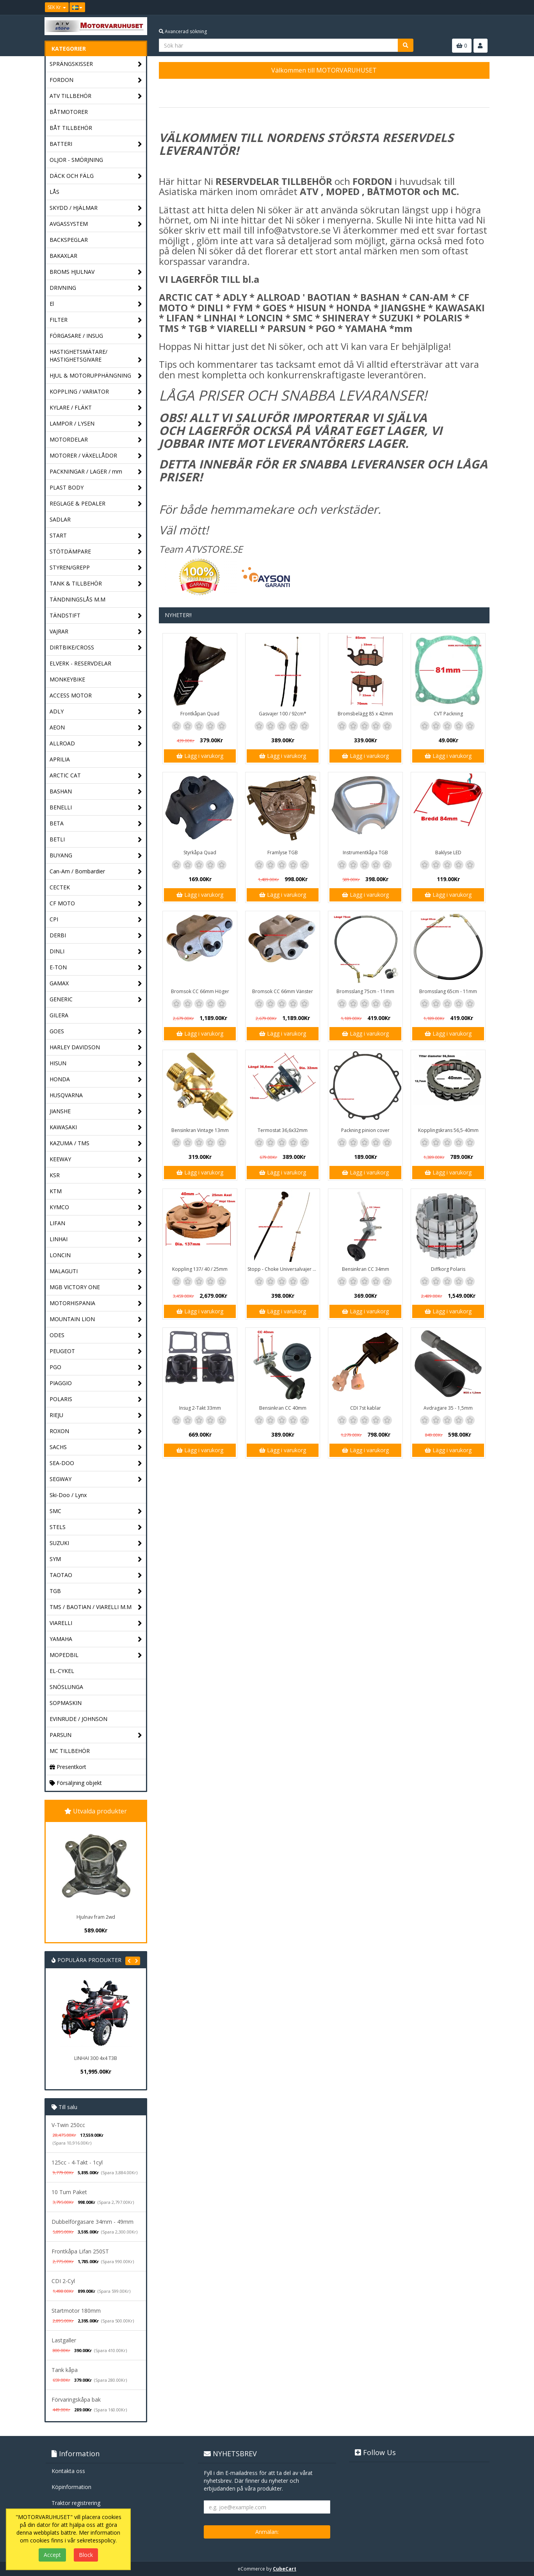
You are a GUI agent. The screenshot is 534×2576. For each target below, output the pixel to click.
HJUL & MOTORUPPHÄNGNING (96, 376)
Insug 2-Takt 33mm (200, 1408)
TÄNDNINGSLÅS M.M (77, 599)
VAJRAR (96, 632)
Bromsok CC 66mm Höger (200, 991)
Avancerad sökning (183, 31)
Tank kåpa (65, 2370)
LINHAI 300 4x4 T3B (95, 2058)
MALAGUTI (96, 1271)
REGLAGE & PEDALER (96, 504)
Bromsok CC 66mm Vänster (282, 991)
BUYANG (96, 856)
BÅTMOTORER (69, 111)
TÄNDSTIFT (96, 616)
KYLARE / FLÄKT (96, 408)
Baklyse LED (448, 852)
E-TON (96, 967)
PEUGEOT (96, 1351)
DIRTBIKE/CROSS (96, 648)
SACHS (96, 1447)
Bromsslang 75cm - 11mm (365, 991)
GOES (96, 1031)
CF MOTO (96, 903)
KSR (96, 1175)
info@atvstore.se (294, 230)
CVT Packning (448, 713)
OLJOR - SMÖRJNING (76, 159)
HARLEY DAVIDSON (96, 1047)
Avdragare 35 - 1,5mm (448, 1408)
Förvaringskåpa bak (76, 2399)
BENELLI (96, 808)
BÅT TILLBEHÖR (71, 127)
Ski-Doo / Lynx (68, 1495)
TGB (96, 1591)
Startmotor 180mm (76, 2310)
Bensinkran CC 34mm (365, 1269)
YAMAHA (96, 1639)
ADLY (96, 712)
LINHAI (96, 1239)
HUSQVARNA (96, 1095)
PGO (96, 1367)
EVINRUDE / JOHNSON (78, 1719)
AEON (96, 728)
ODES (96, 1335)
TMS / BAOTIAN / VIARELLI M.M (96, 1607)
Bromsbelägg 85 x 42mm (365, 713)
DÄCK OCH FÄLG (96, 176)
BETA (96, 824)
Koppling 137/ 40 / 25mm (200, 1269)
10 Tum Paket (69, 2192)
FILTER (96, 320)
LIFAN (96, 1223)
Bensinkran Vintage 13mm (200, 1130)
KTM (96, 1191)
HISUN (96, 1063)
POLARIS (96, 1399)
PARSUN (96, 1735)
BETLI (96, 840)
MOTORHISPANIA (96, 1303)
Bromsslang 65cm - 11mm (448, 991)
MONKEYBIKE (67, 679)
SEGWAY (96, 1479)
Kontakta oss (68, 2471)
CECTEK (96, 888)
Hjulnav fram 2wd (96, 1917)
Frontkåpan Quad (199, 713)
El (96, 304)
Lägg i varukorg (199, 755)
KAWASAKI (96, 1127)
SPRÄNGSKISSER (96, 64)
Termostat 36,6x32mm (283, 1130)
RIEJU (96, 1415)
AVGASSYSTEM (96, 224)
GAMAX (96, 983)
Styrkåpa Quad (199, 852)
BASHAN (96, 792)
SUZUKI (96, 1543)
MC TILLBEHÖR (70, 1751)
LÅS (54, 191)
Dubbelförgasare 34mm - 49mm (93, 2221)
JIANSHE (96, 1111)
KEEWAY (96, 1159)
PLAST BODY (96, 488)
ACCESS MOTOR (96, 696)
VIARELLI (96, 1623)
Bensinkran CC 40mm (282, 1408)
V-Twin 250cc (68, 2125)
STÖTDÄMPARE (96, 552)
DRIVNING (96, 288)
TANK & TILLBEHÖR (96, 584)
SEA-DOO (96, 1463)
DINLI (96, 951)
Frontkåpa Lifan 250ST (80, 2251)
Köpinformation (71, 2487)
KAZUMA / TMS (96, 1143)
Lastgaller (64, 2340)
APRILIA (60, 759)
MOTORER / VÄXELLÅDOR (96, 456)
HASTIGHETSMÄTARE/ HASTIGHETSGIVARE (96, 356)
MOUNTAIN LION (96, 1319)
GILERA (59, 1015)
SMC (96, 1511)
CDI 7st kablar (365, 1408)
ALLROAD (96, 744)
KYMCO (96, 1207)
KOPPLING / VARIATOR (96, 392)
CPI (96, 919)
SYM (96, 1559)
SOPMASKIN (66, 1703)
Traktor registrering (76, 2503)
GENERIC (96, 999)
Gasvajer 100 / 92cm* (282, 713)
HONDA (96, 1079)
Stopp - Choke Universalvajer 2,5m (283, 1269)
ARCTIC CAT (96, 776)
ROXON (96, 1431)
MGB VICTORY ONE (96, 1287)
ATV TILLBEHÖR (96, 96)
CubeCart (284, 2568)
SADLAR (60, 519)
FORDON (96, 80)
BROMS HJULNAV (96, 272)
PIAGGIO (96, 1383)
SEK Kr (57, 7)
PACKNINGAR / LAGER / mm (96, 472)
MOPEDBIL (96, 1655)
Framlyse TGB (282, 852)
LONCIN (96, 1255)
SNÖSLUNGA (66, 1687)
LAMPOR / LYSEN (96, 424)
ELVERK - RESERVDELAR (80, 663)
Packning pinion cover (365, 1130)
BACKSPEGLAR (69, 239)
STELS (96, 1527)
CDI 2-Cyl (63, 2281)
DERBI (96, 935)
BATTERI (96, 144)
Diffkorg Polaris (448, 1269)
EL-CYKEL (62, 1671)
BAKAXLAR (63, 255)
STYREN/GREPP (96, 568)
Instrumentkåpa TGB (365, 852)
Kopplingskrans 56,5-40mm (448, 1130)
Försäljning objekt (76, 1783)
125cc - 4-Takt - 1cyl (77, 2162)
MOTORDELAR (96, 440)
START (96, 536)
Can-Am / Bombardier (96, 872)
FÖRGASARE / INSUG (96, 336)
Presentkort (68, 1767)
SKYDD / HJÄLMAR (96, 208)
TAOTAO (96, 1575)
